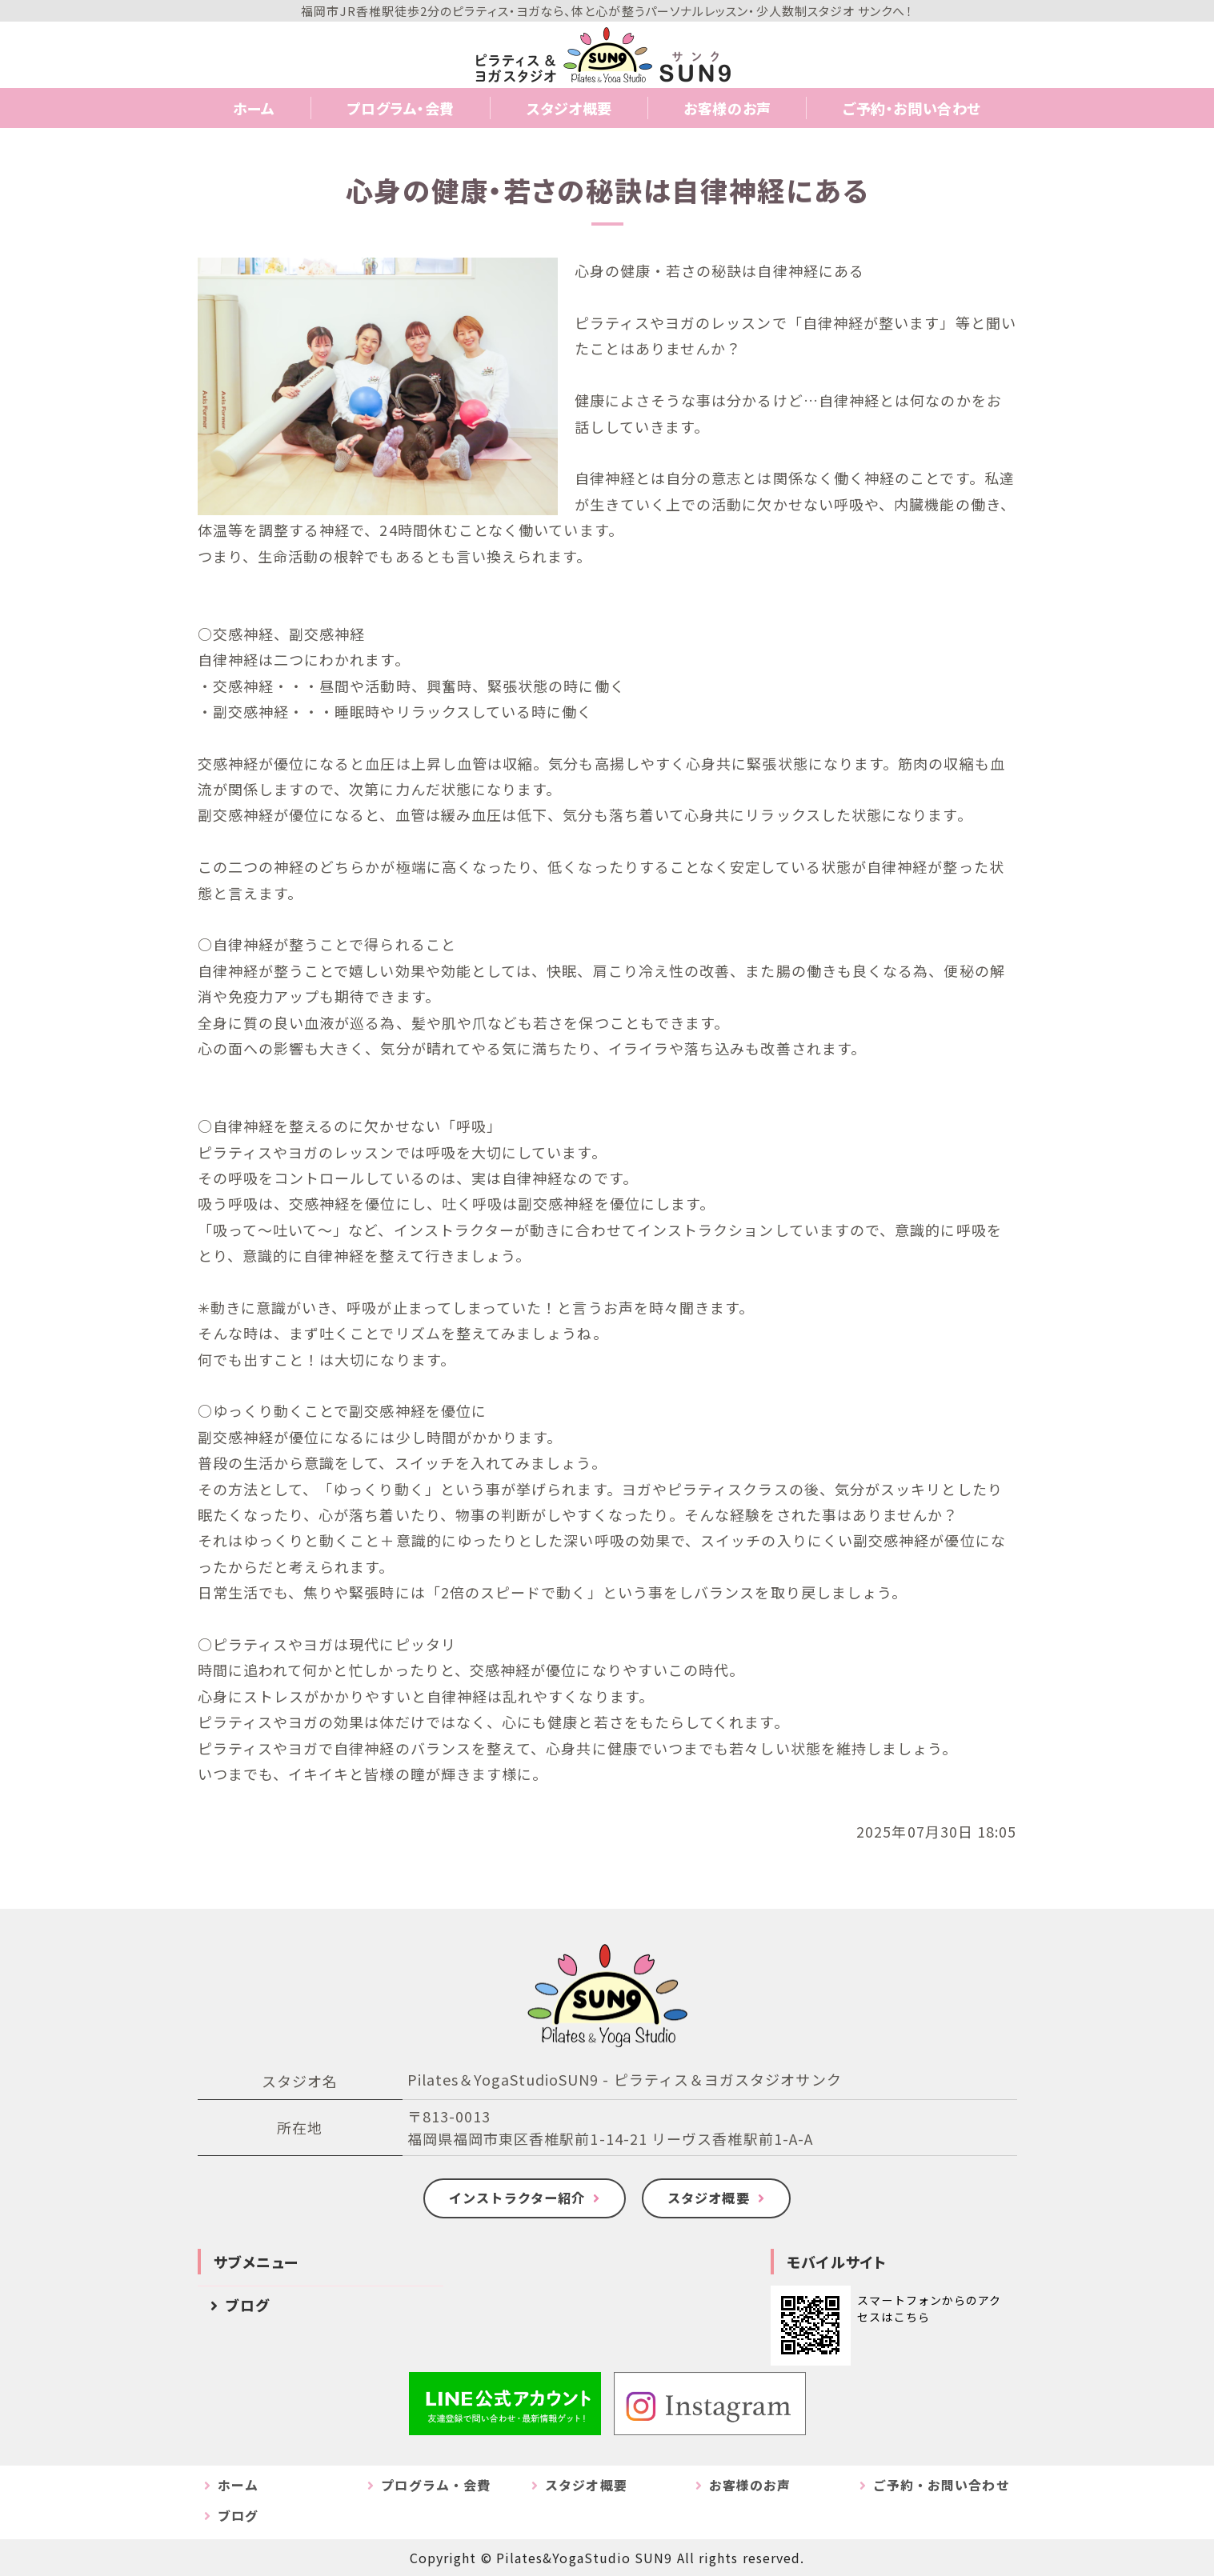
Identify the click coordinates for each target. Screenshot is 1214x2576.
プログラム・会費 (401, 108)
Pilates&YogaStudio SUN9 (584, 2557)
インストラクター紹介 (517, 2197)
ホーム (254, 108)
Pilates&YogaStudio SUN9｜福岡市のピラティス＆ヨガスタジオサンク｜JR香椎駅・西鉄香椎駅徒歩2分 (607, 54)
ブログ (247, 2304)
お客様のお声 (727, 108)
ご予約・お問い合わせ (911, 108)
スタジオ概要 (569, 108)
